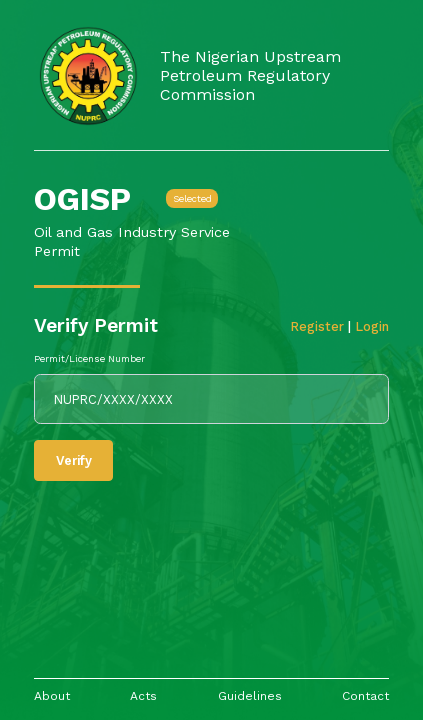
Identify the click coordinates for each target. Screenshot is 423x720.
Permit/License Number (89, 358)
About (52, 696)
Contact (365, 696)
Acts (143, 696)
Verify (74, 460)
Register (319, 326)
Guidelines (250, 696)
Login (372, 326)
